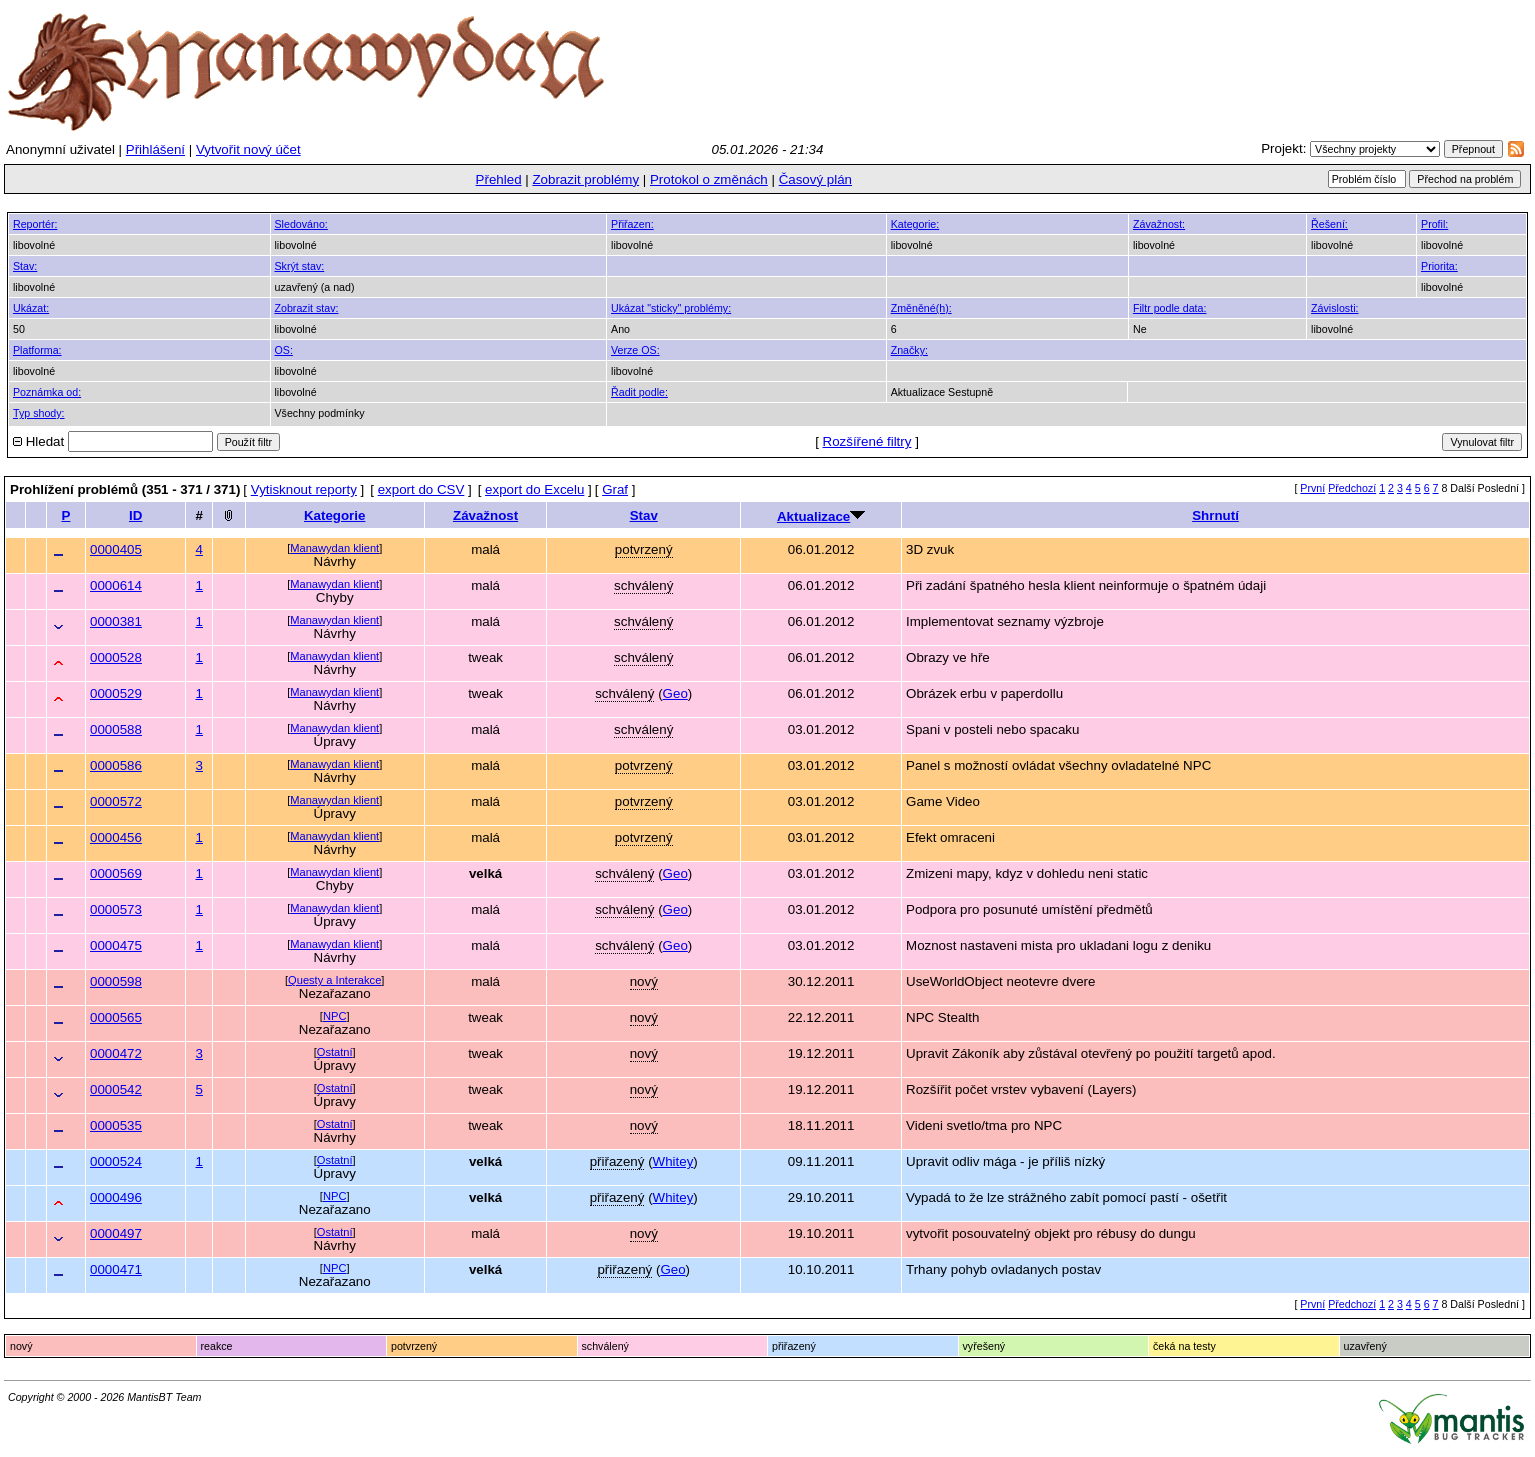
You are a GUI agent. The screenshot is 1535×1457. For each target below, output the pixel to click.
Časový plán (815, 179)
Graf (615, 489)
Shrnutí (1215, 515)
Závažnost (485, 515)
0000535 (116, 1125)
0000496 (116, 1197)
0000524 (116, 1161)
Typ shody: (39, 413)
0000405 (116, 549)
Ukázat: (31, 308)
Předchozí (1352, 488)
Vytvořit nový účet (248, 149)
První (1312, 488)
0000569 (116, 873)
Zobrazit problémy (585, 179)
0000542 (116, 1089)
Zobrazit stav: (307, 308)
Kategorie (334, 515)
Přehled (499, 179)
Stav (644, 515)
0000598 (116, 981)
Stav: (25, 266)
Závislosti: (1334, 308)
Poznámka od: (47, 392)
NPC (334, 1016)
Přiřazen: (632, 224)
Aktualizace (813, 516)
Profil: (1434, 224)
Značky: (909, 350)
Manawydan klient (334, 548)
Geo (675, 693)
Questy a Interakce (334, 980)
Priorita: (1439, 266)
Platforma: (37, 350)
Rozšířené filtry (867, 441)
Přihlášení (155, 149)
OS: (284, 350)
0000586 (116, 765)
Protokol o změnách (709, 179)
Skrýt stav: (300, 266)
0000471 (116, 1269)
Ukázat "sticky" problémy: (671, 308)
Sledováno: (301, 224)
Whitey (673, 1161)
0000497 (116, 1233)
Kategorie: (915, 224)
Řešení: (1329, 224)
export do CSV (421, 489)
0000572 (116, 801)
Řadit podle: (639, 392)
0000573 (116, 909)
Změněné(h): (921, 308)
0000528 (116, 657)
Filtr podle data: (1169, 308)
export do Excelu (534, 489)
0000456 (116, 837)
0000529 (116, 693)
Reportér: (35, 224)
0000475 (116, 945)
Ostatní (335, 1052)
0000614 (116, 585)
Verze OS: (635, 350)
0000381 (116, 621)
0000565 (116, 1017)
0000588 (116, 729)
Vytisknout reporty (304, 489)
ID (135, 515)
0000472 (116, 1053)
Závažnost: (1159, 224)
